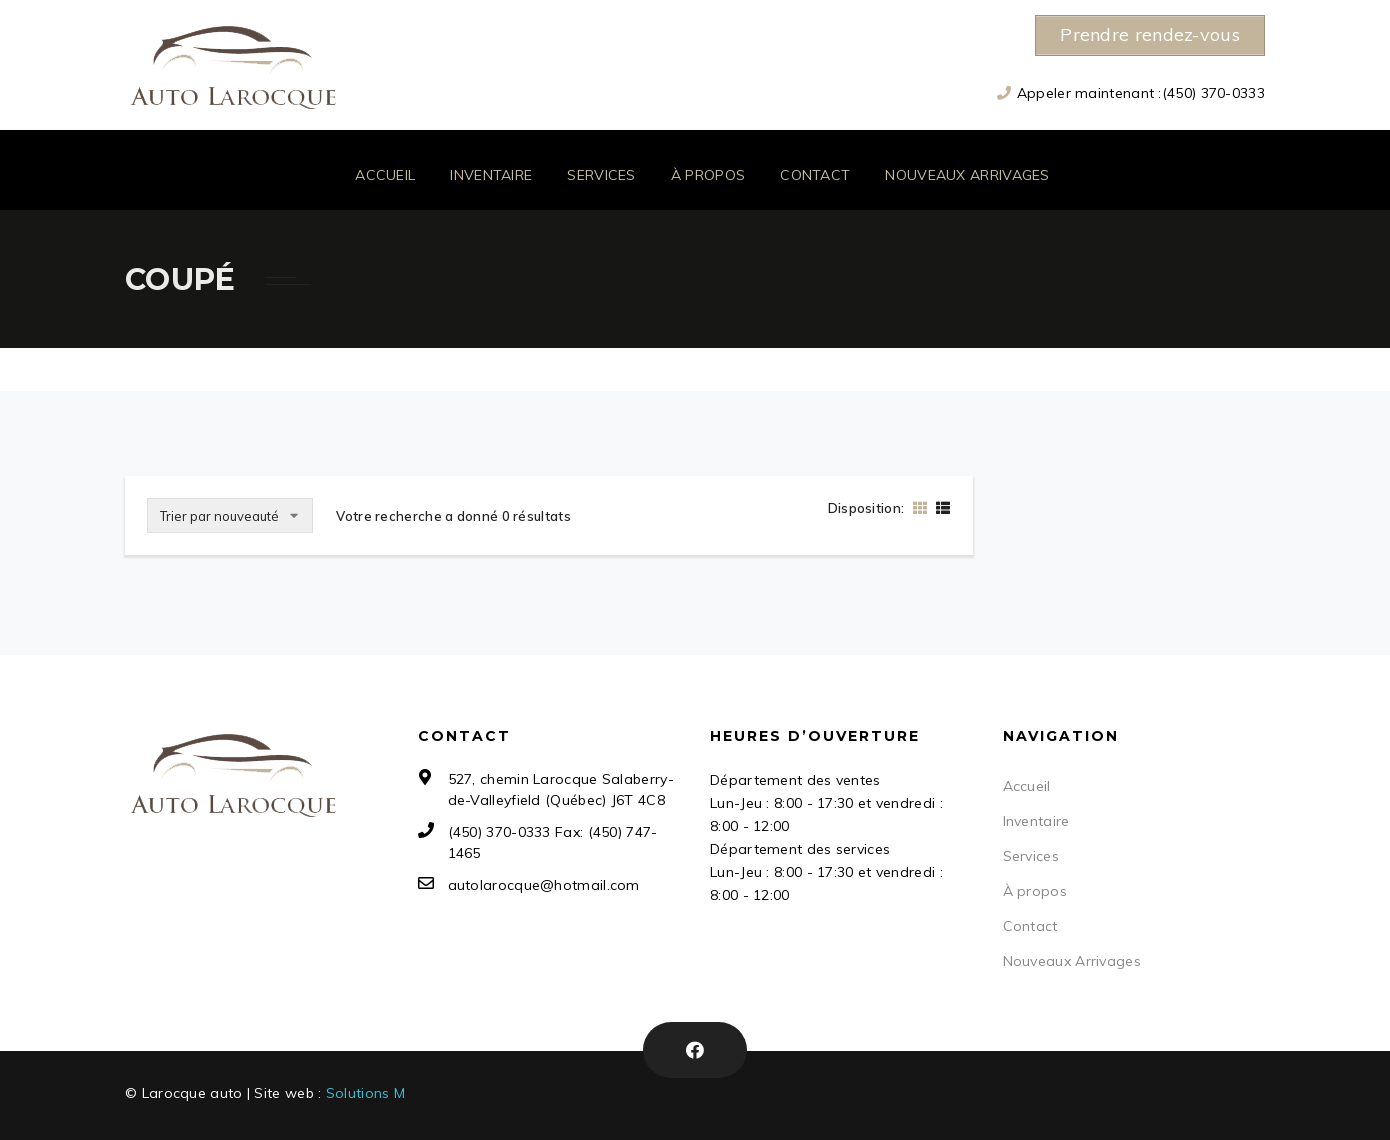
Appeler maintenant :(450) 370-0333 (1141, 92)
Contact (815, 175)
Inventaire (491, 175)
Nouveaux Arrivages (967, 175)
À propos (708, 175)
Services (601, 175)
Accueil (385, 175)
